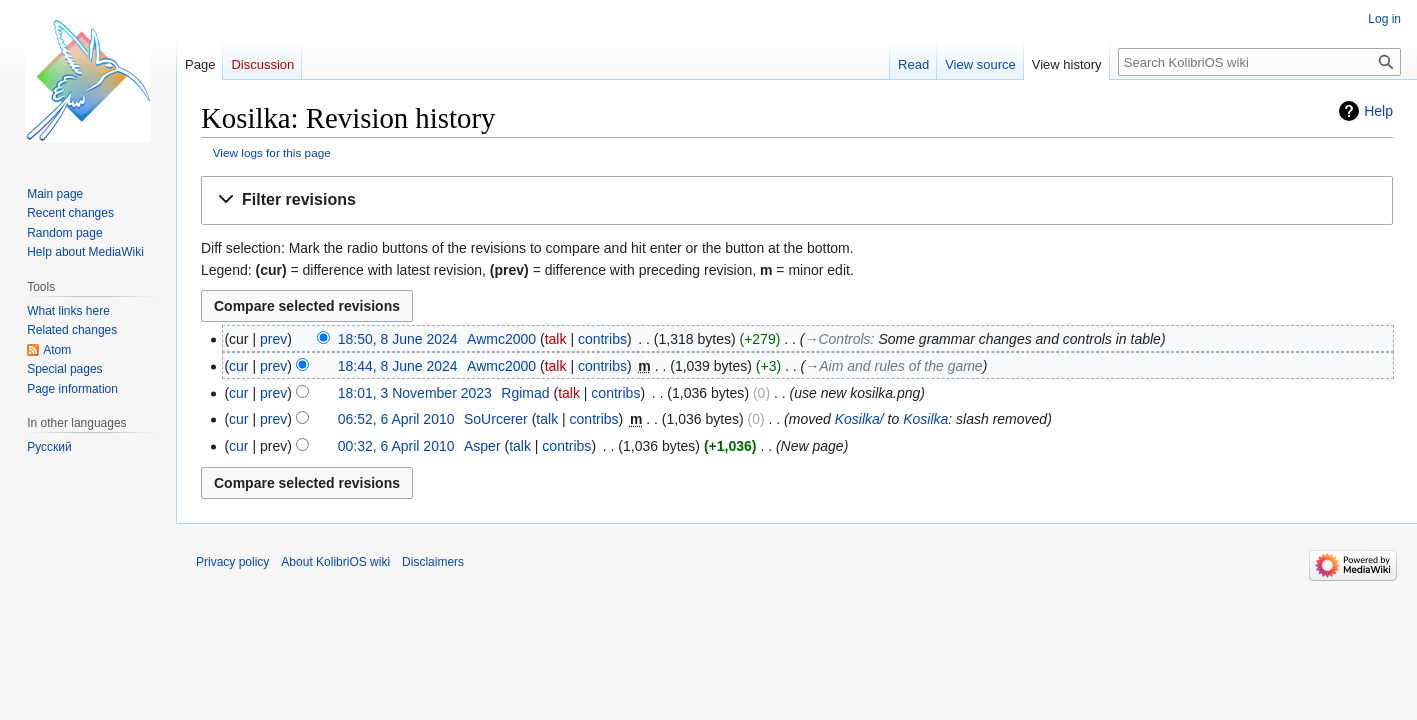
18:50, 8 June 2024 (398, 339)
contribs (602, 339)
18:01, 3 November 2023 (415, 393)
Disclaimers (433, 562)
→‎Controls (838, 339)
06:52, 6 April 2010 (396, 419)
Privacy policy (232, 562)
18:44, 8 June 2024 (398, 366)
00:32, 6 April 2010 (396, 446)
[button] (797, 200)
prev (273, 339)
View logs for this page (272, 152)
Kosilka (925, 419)
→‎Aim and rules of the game (893, 366)
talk (556, 339)
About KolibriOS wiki (335, 562)
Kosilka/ (859, 419)
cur (238, 366)
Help (1378, 111)
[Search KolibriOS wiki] (1259, 62)
